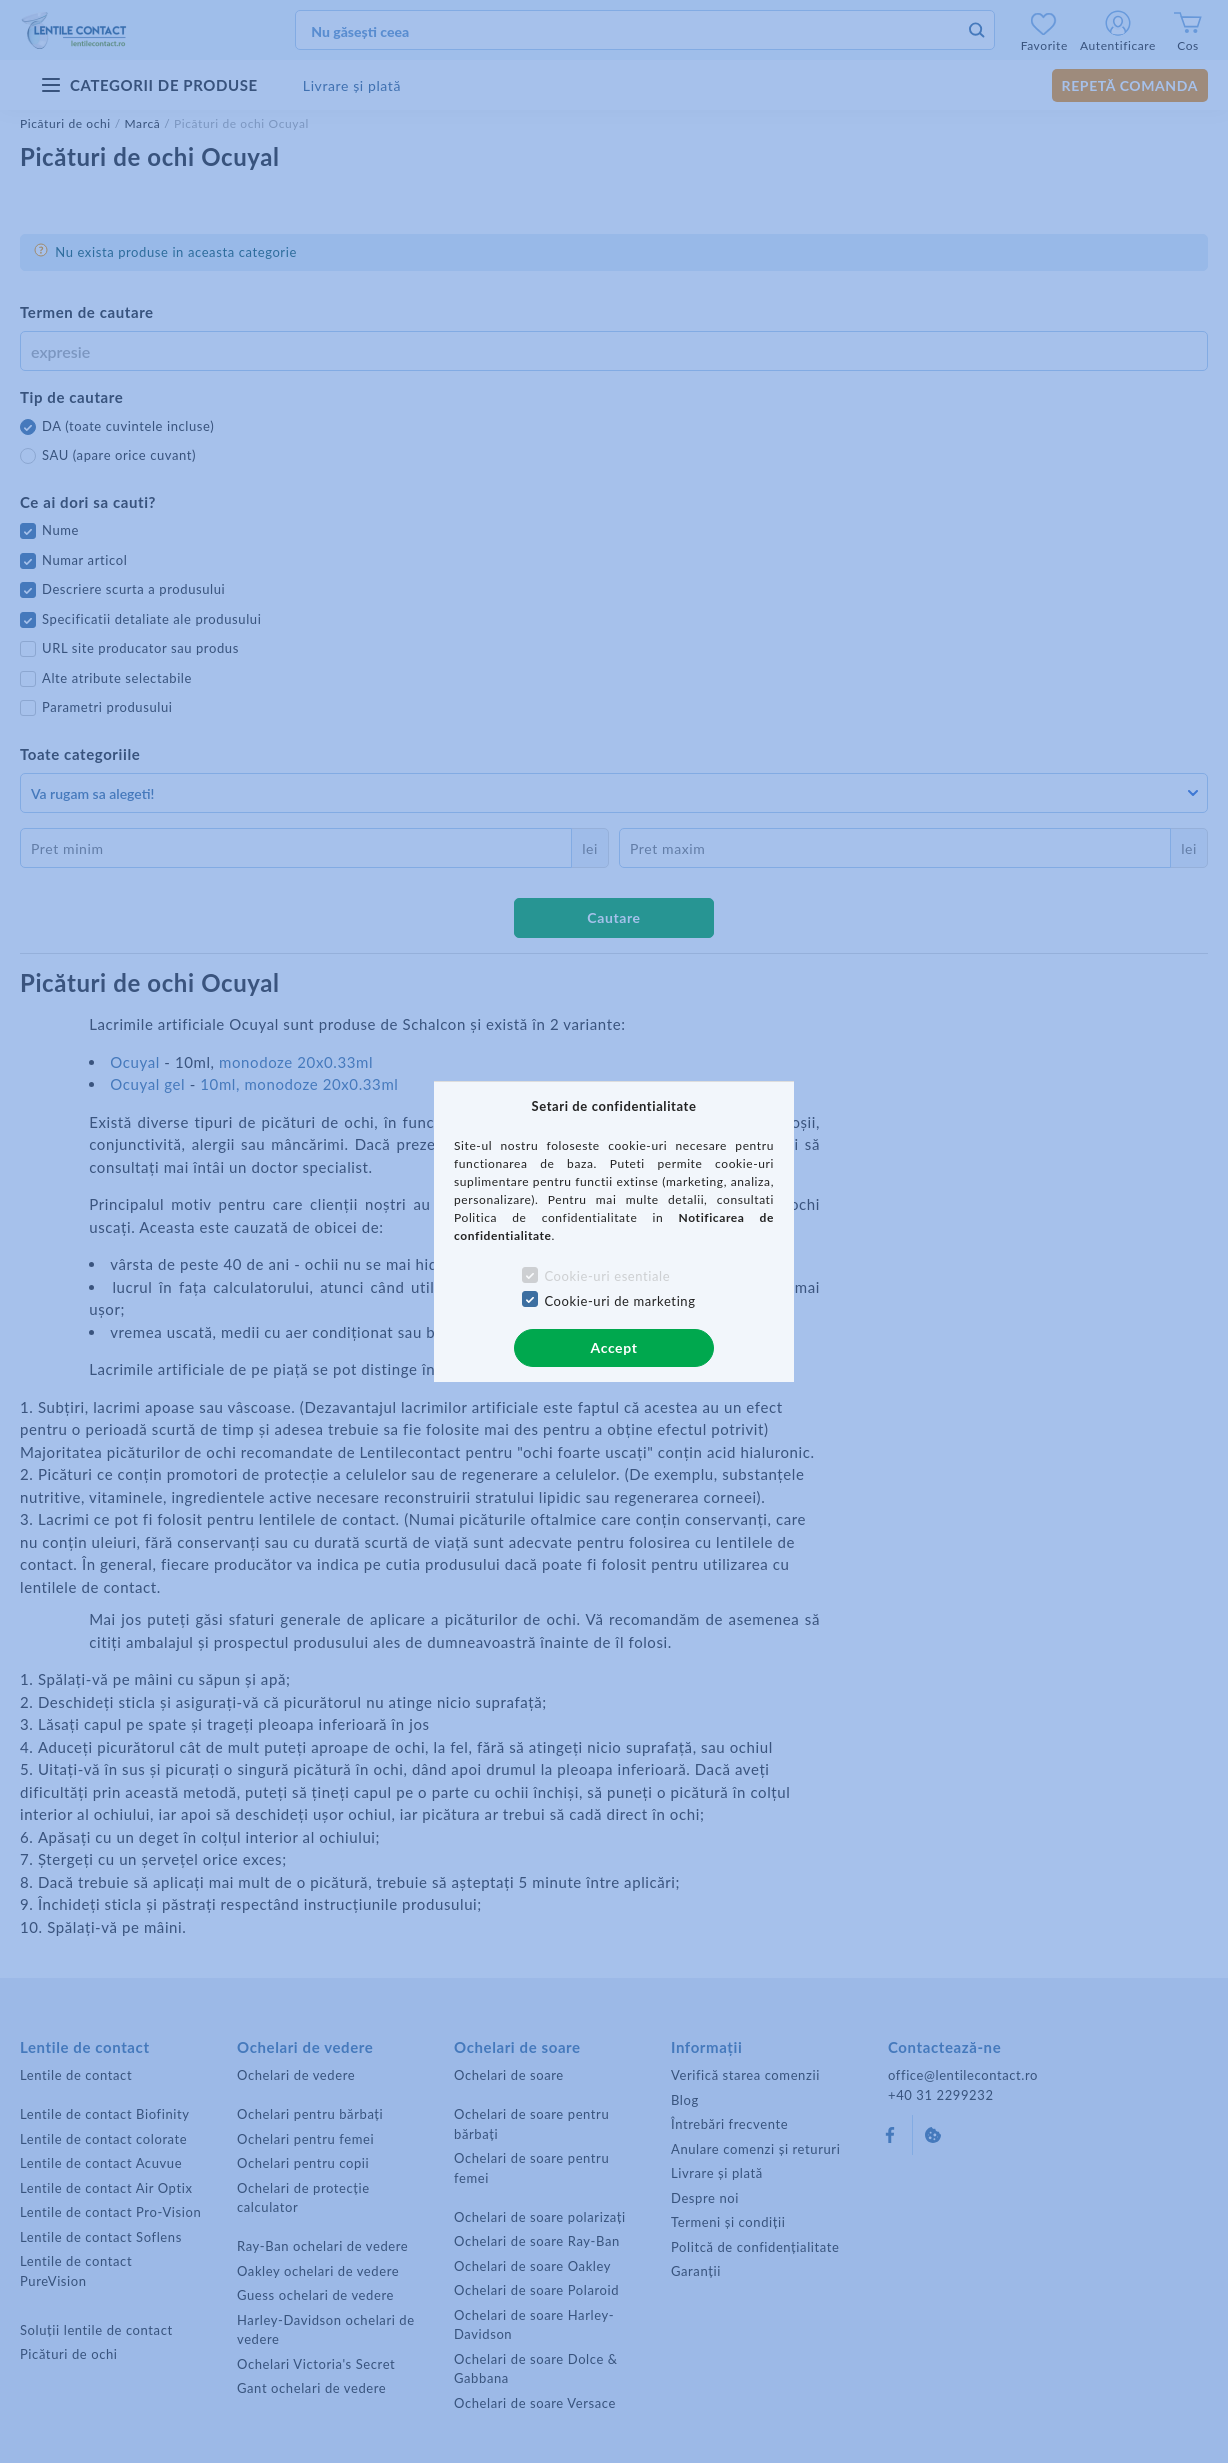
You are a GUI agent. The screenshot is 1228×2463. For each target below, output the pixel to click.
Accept (614, 1347)
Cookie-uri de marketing (619, 1301)
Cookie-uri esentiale (607, 1276)
